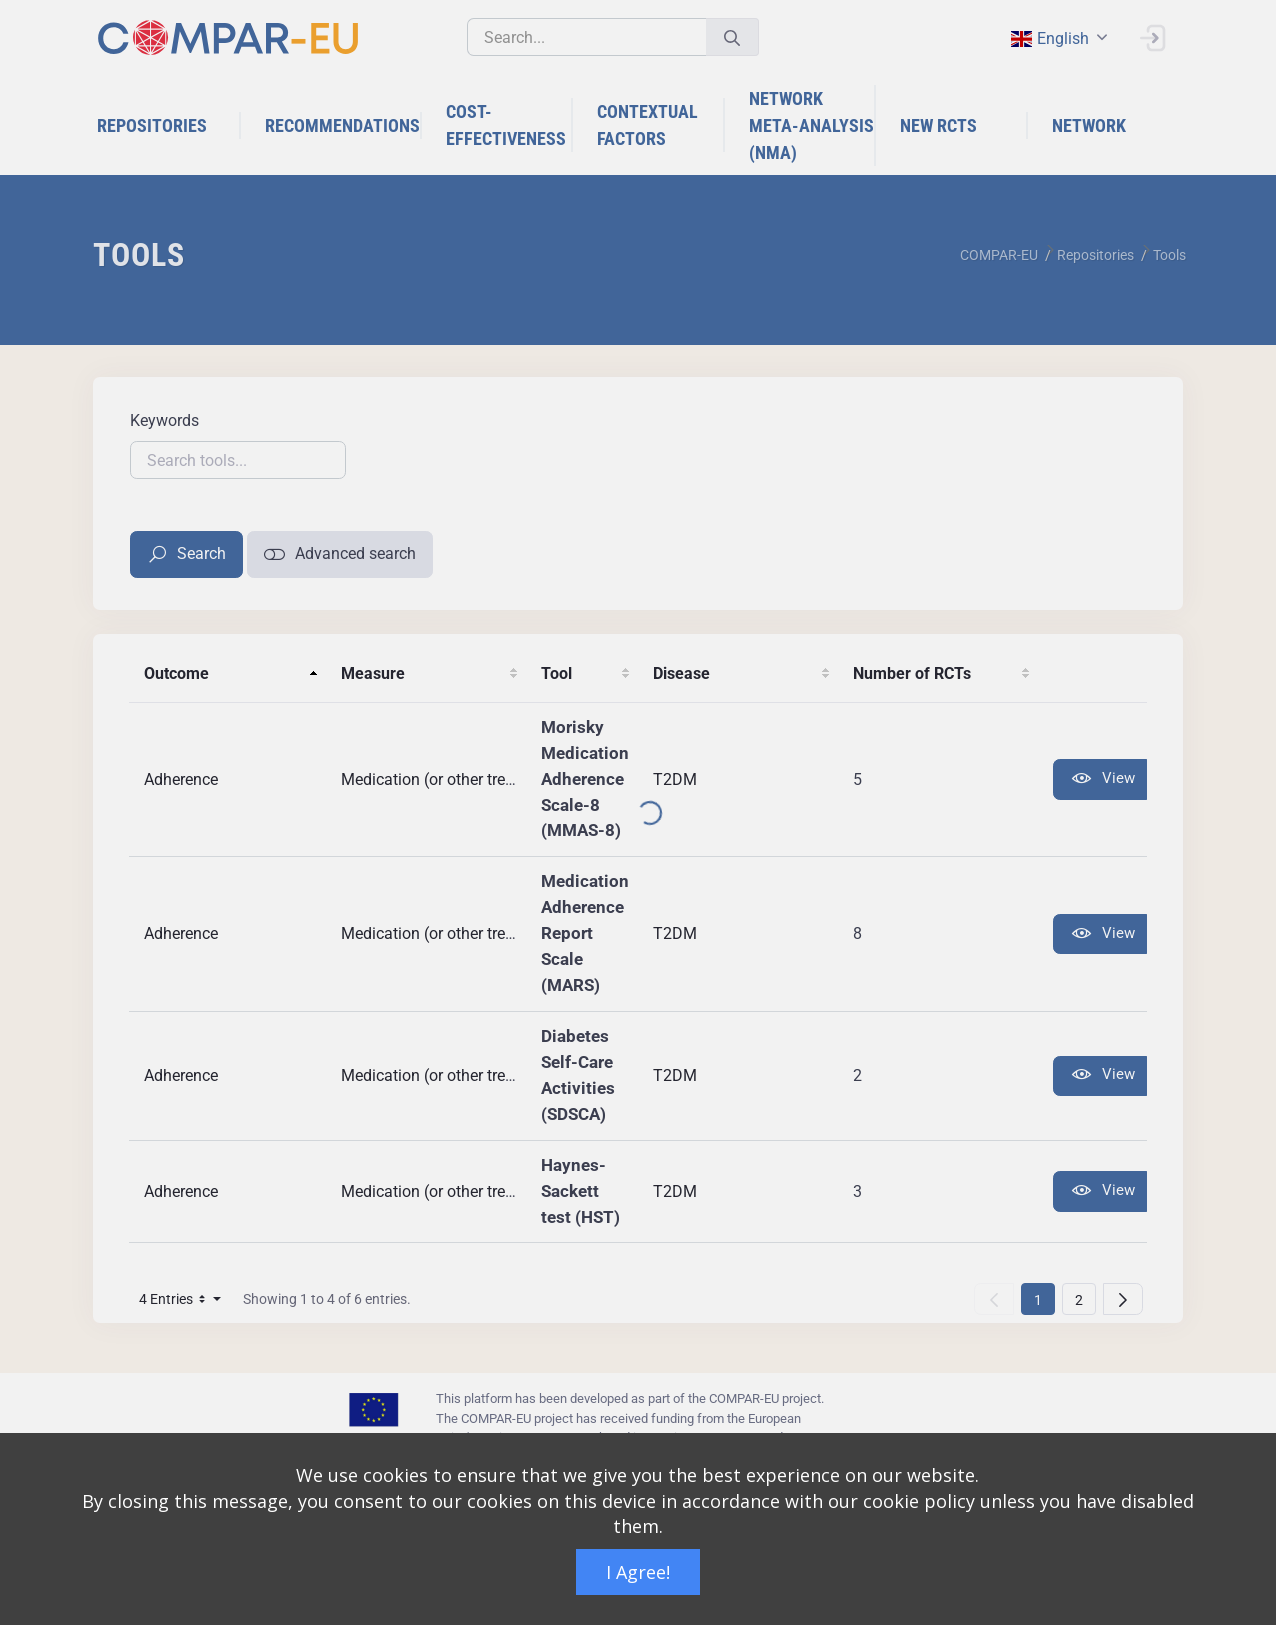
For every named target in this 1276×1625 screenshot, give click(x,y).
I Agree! (638, 1572)
